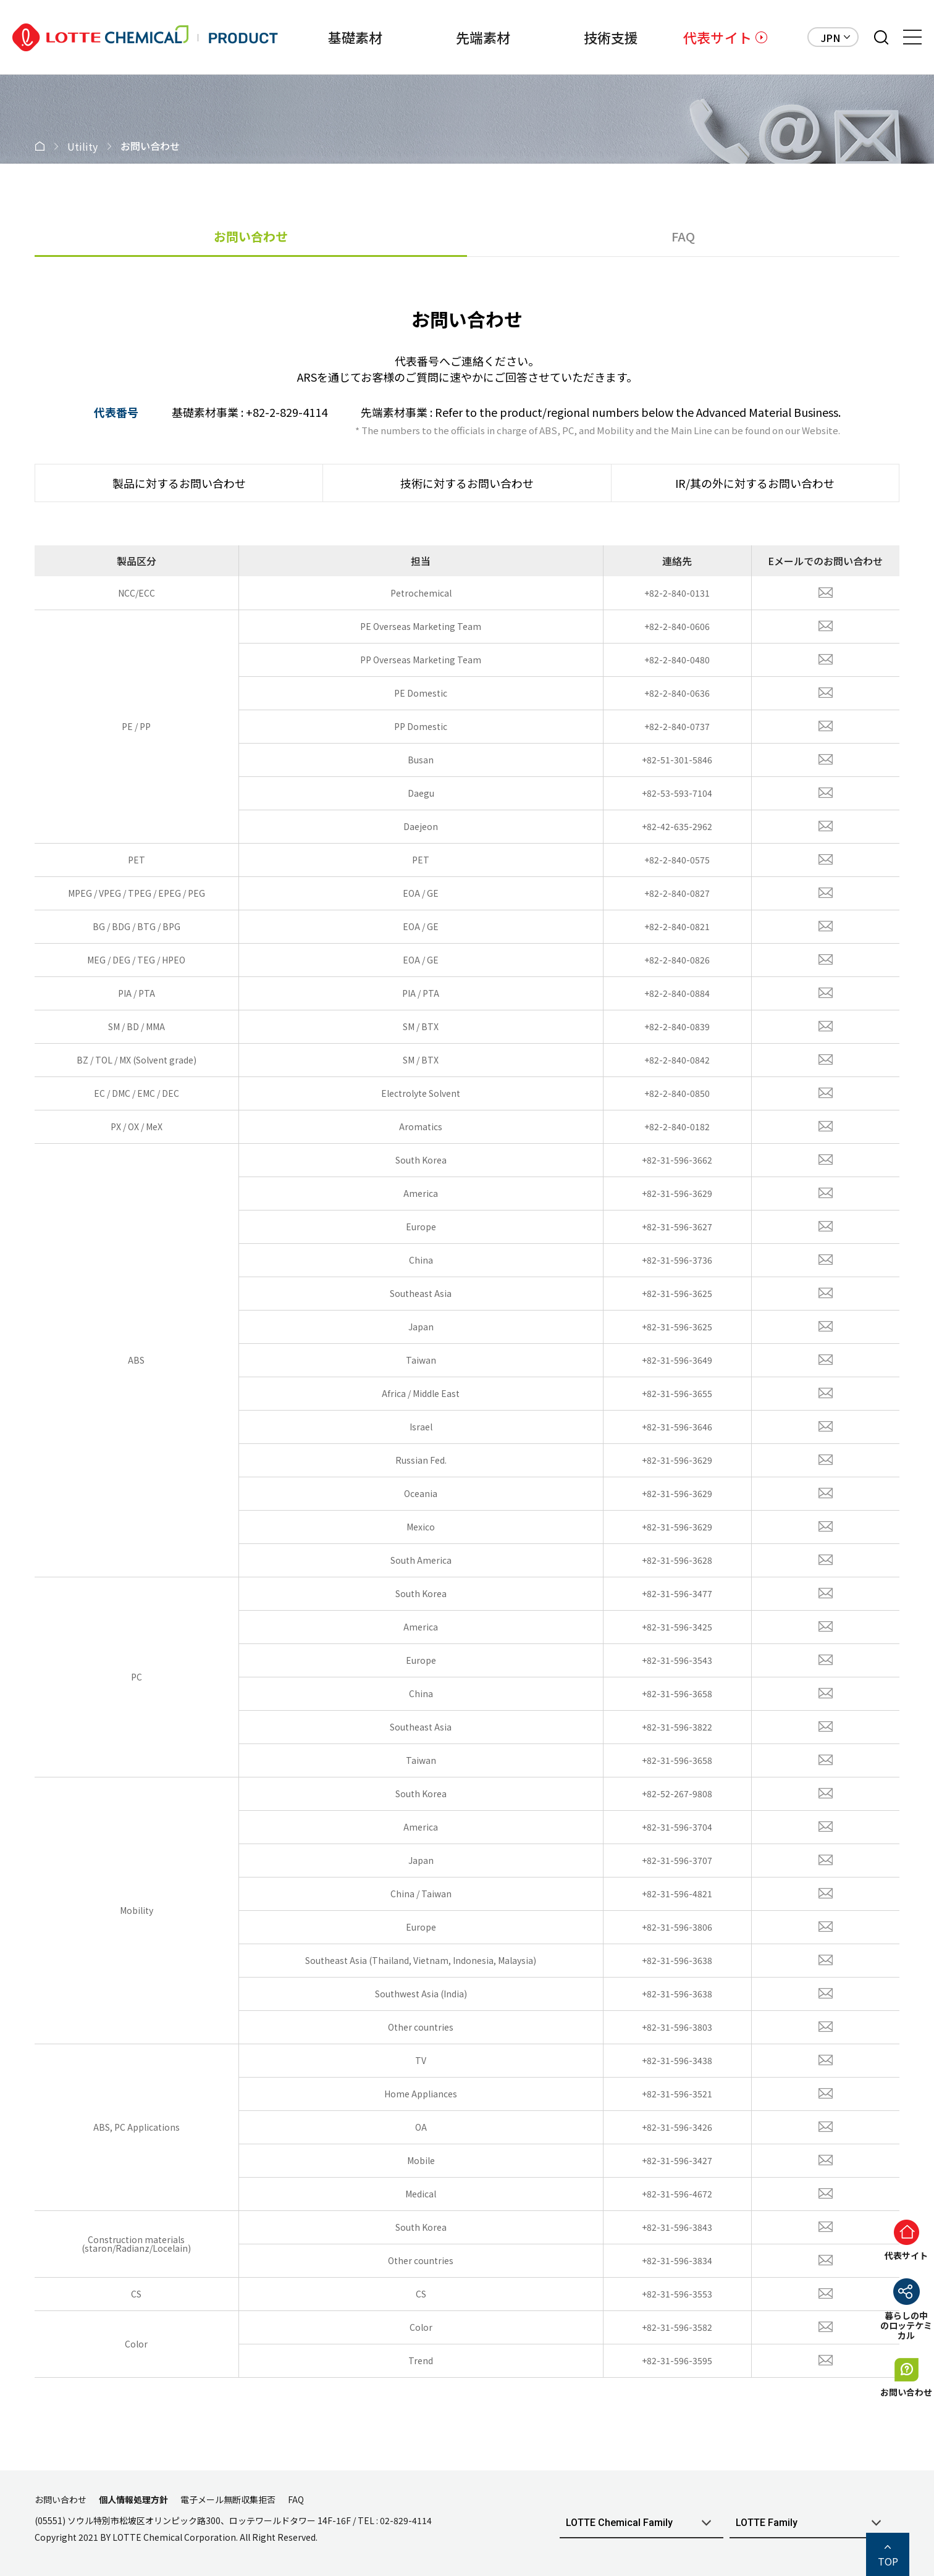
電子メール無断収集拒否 (228, 2499)
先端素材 (451, 37)
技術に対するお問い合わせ (467, 483)
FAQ (683, 236)
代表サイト (717, 37)
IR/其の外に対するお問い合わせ (755, 483)
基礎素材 (313, 37)
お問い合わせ (251, 236)
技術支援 (590, 37)
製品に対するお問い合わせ (179, 483)
